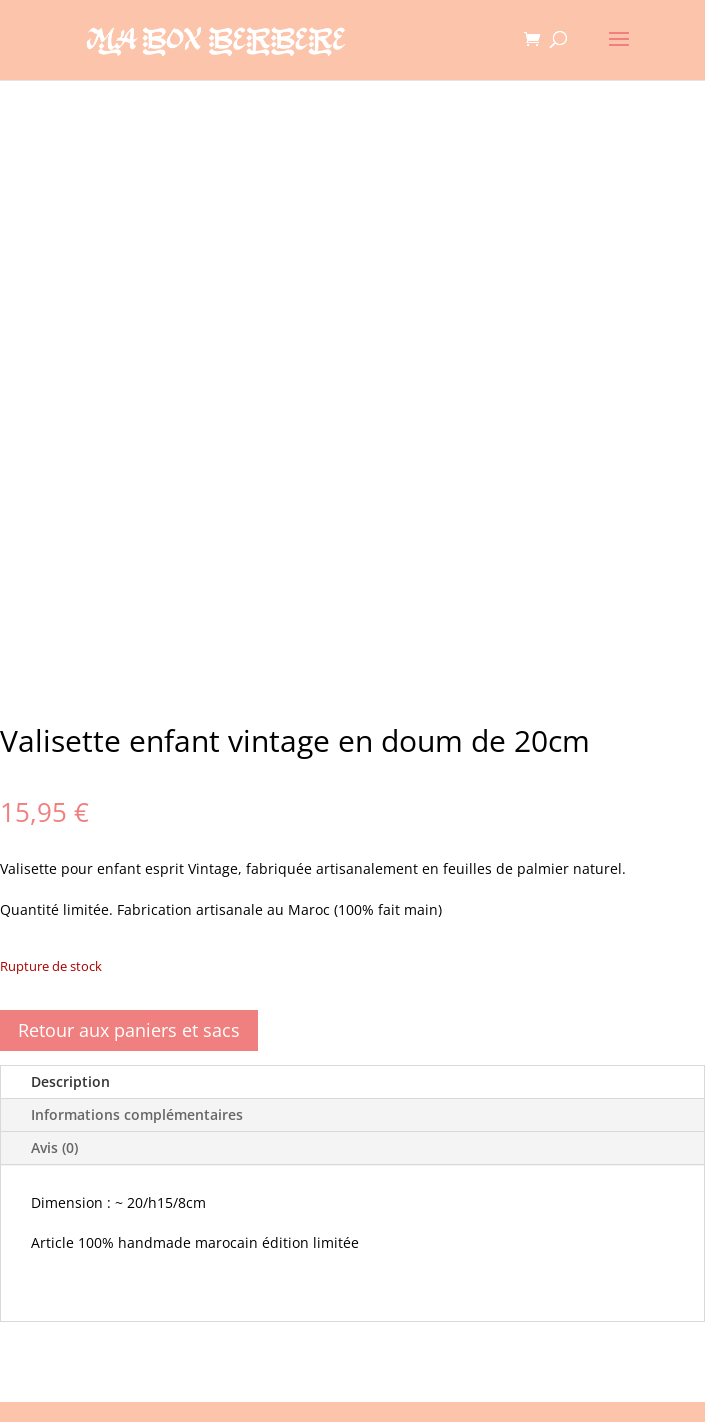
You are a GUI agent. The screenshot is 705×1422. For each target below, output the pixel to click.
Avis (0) (54, 1147)
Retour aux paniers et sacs (129, 1030)
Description (70, 1081)
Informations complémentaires (137, 1114)
